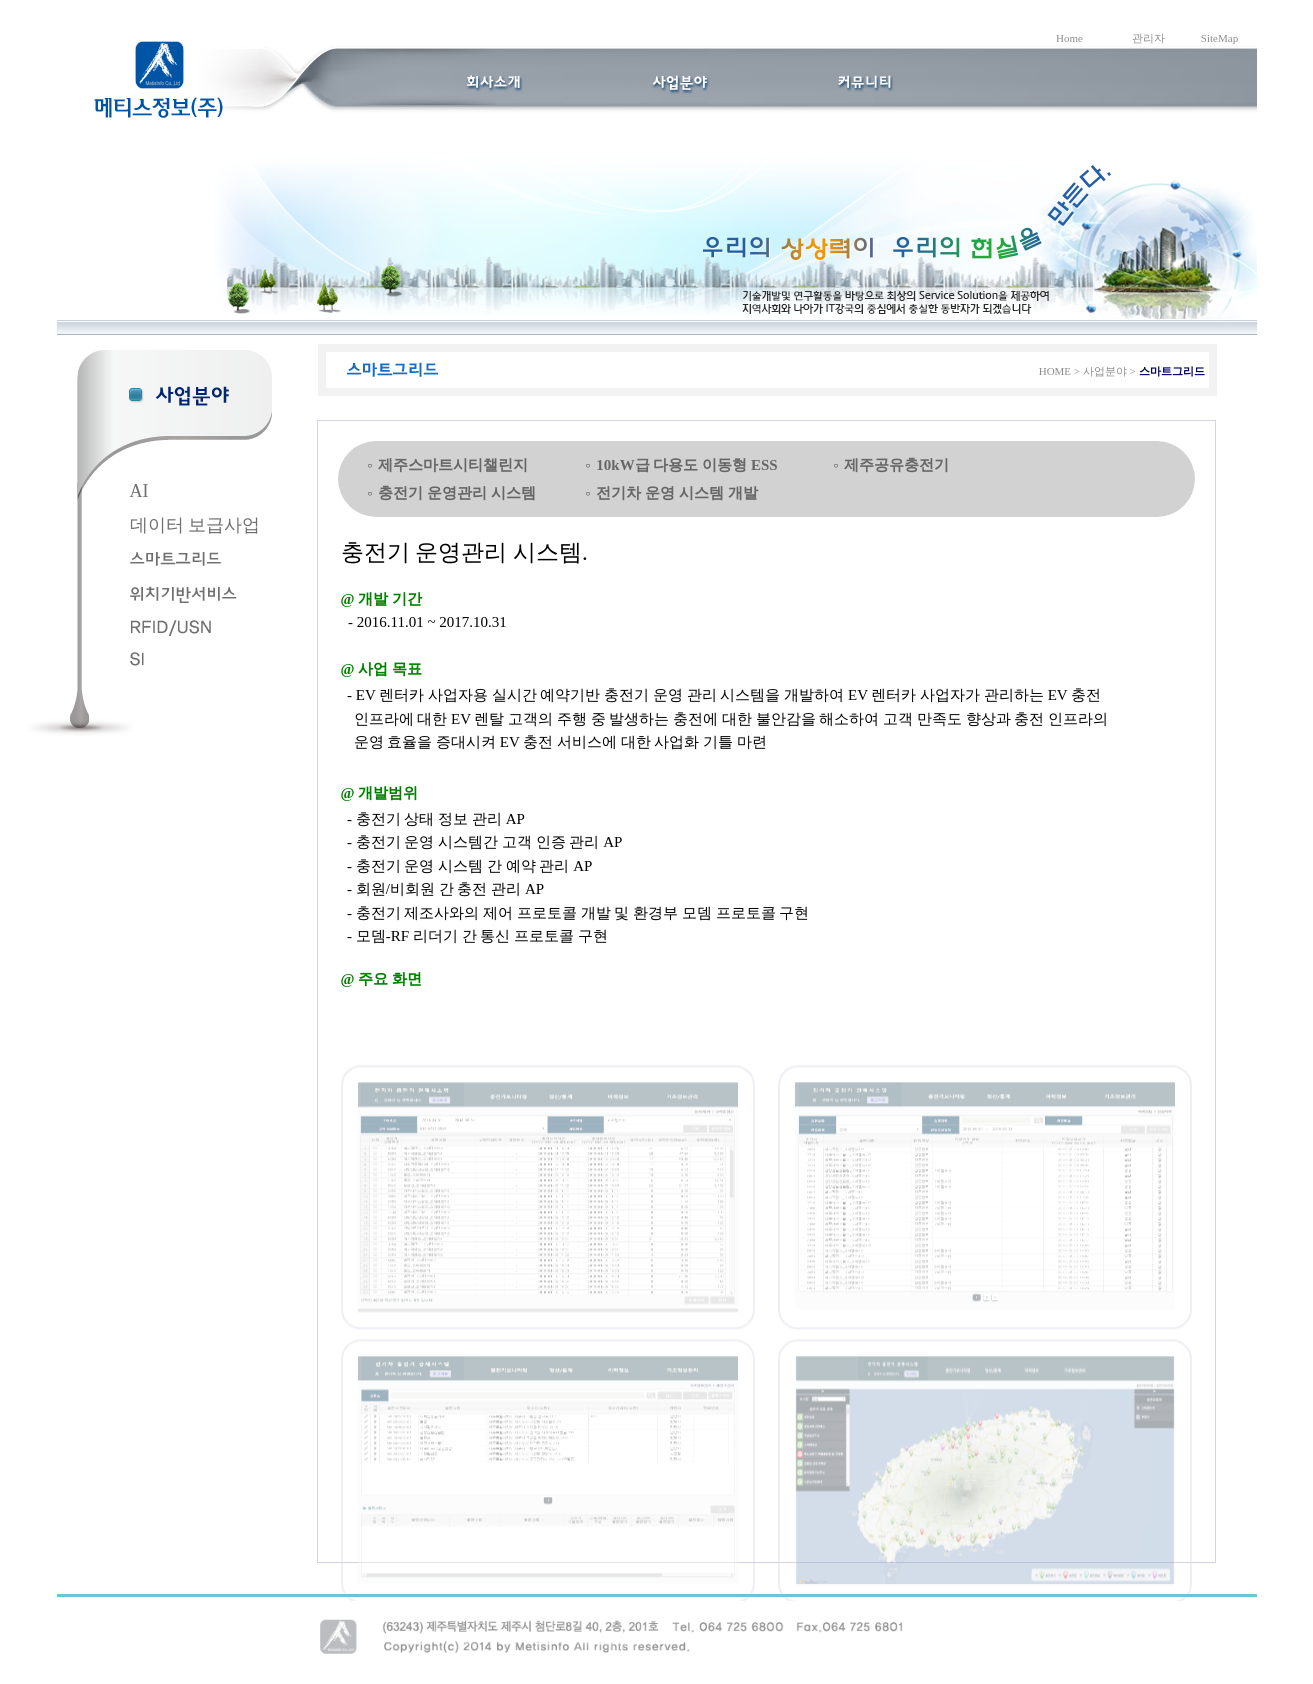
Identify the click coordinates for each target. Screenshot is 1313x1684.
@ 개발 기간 (381, 599)
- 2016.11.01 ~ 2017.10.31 (424, 622)
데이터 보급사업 (195, 525)
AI (139, 491)
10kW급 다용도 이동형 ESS (686, 465)
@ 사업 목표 (381, 669)
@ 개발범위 (380, 793)
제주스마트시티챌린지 (453, 465)
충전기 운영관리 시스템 (457, 493)
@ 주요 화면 (381, 979)
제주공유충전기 (896, 465)
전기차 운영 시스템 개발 (676, 493)
